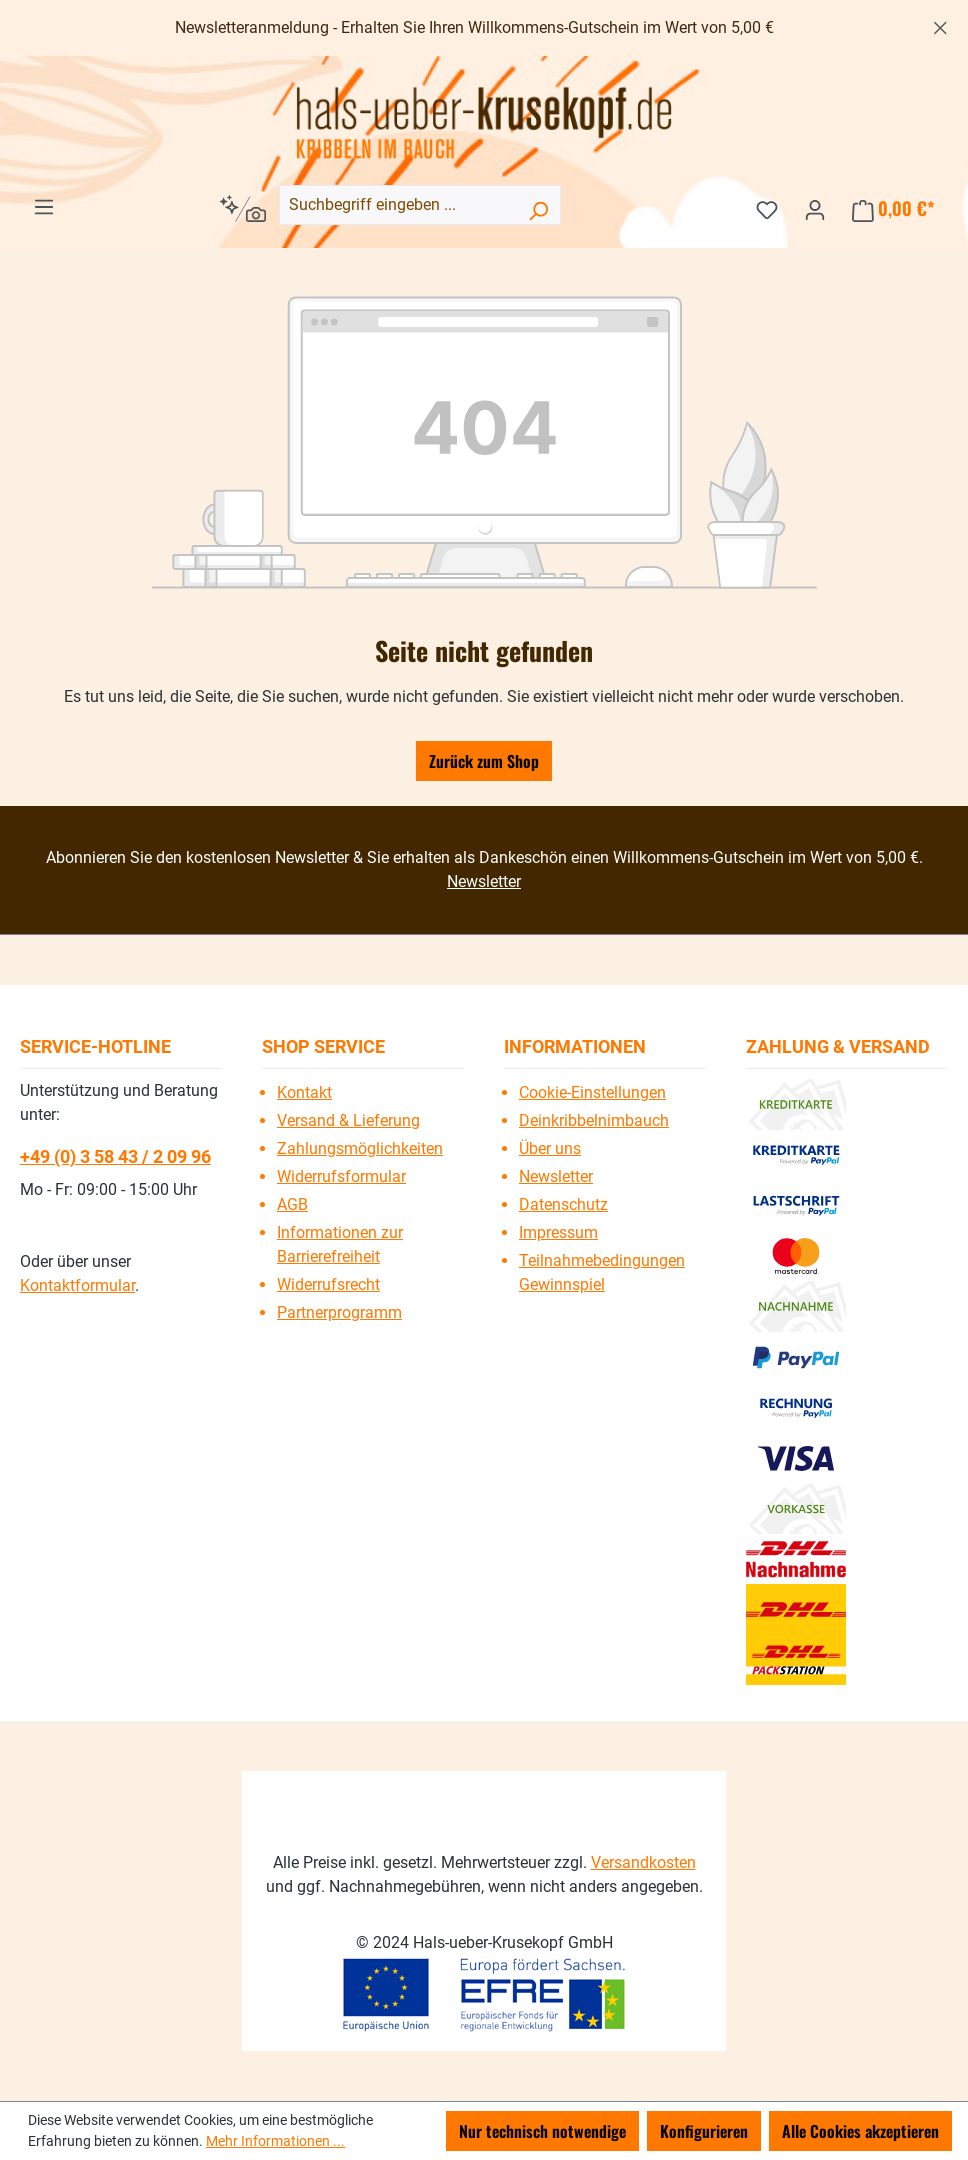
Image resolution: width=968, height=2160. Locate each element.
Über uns (550, 1148)
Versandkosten (643, 1862)
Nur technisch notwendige (542, 2131)
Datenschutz (563, 1204)
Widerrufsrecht (328, 1284)
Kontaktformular (77, 1285)
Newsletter (484, 881)
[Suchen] (538, 209)
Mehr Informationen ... (275, 2141)
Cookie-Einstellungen (592, 1092)
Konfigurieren (704, 2131)
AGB (292, 1204)
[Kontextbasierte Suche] (242, 208)
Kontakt (304, 1092)
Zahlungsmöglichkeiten (360, 1148)
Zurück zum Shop (484, 761)
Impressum (558, 1232)
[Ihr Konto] (815, 208)
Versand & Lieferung (348, 1120)
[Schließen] (940, 24)
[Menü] (44, 205)
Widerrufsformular (341, 1176)
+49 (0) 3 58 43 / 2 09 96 (115, 1156)
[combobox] (420, 205)
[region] (484, 28)
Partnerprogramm (339, 1312)
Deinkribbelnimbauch (594, 1120)
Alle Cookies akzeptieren (860, 2131)
